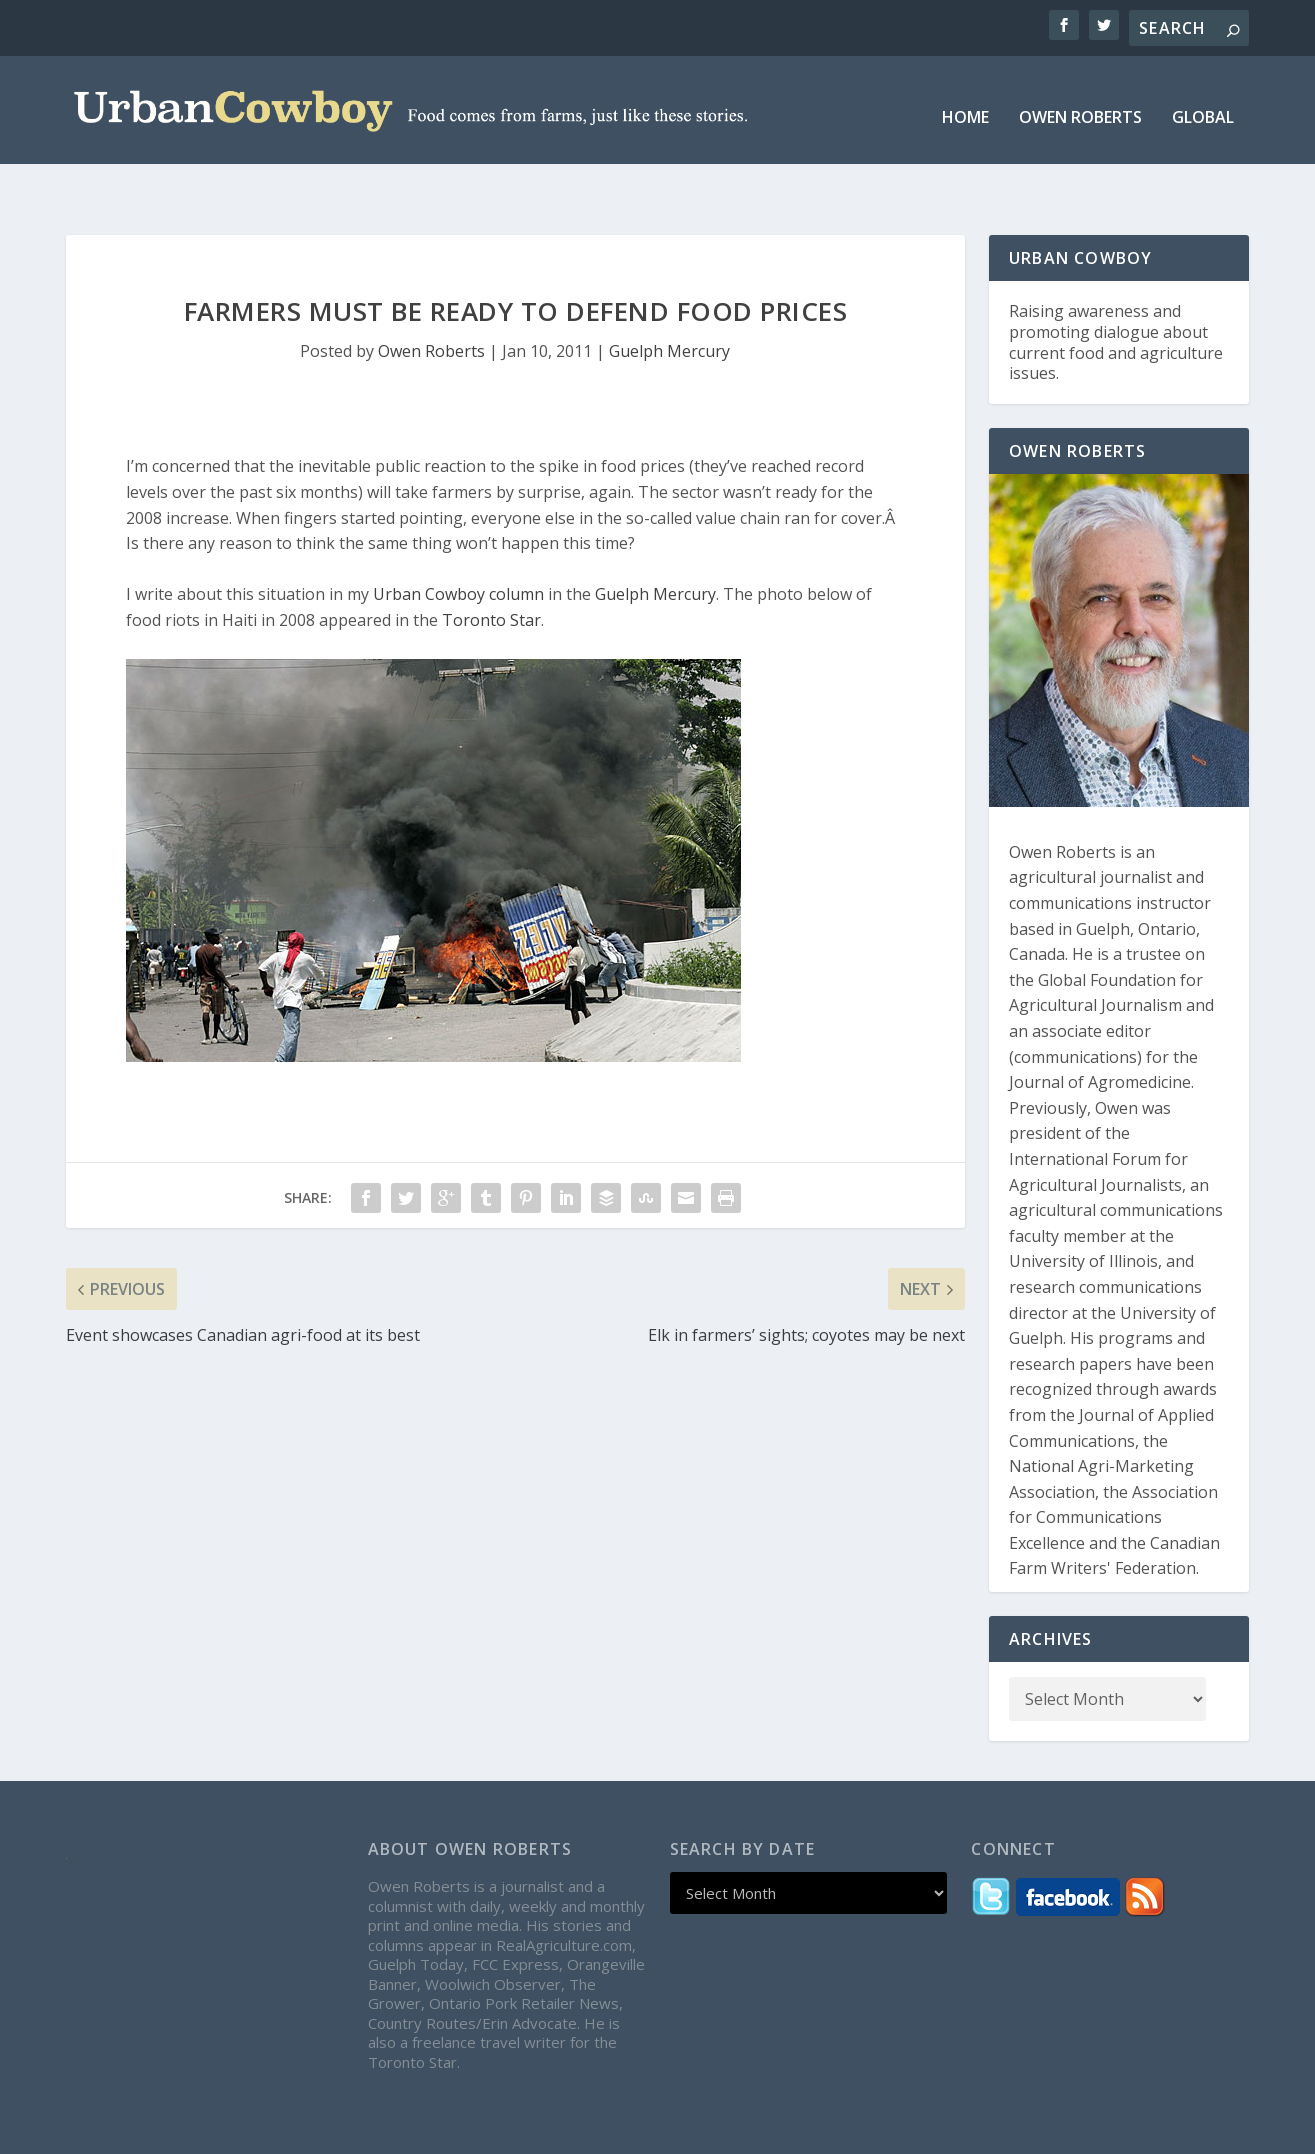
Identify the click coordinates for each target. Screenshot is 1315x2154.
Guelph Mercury (669, 306)
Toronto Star (491, 575)
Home (965, 104)
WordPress (424, 2131)
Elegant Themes (217, 2131)
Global (1203, 104)
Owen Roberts (1080, 104)
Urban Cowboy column (458, 549)
